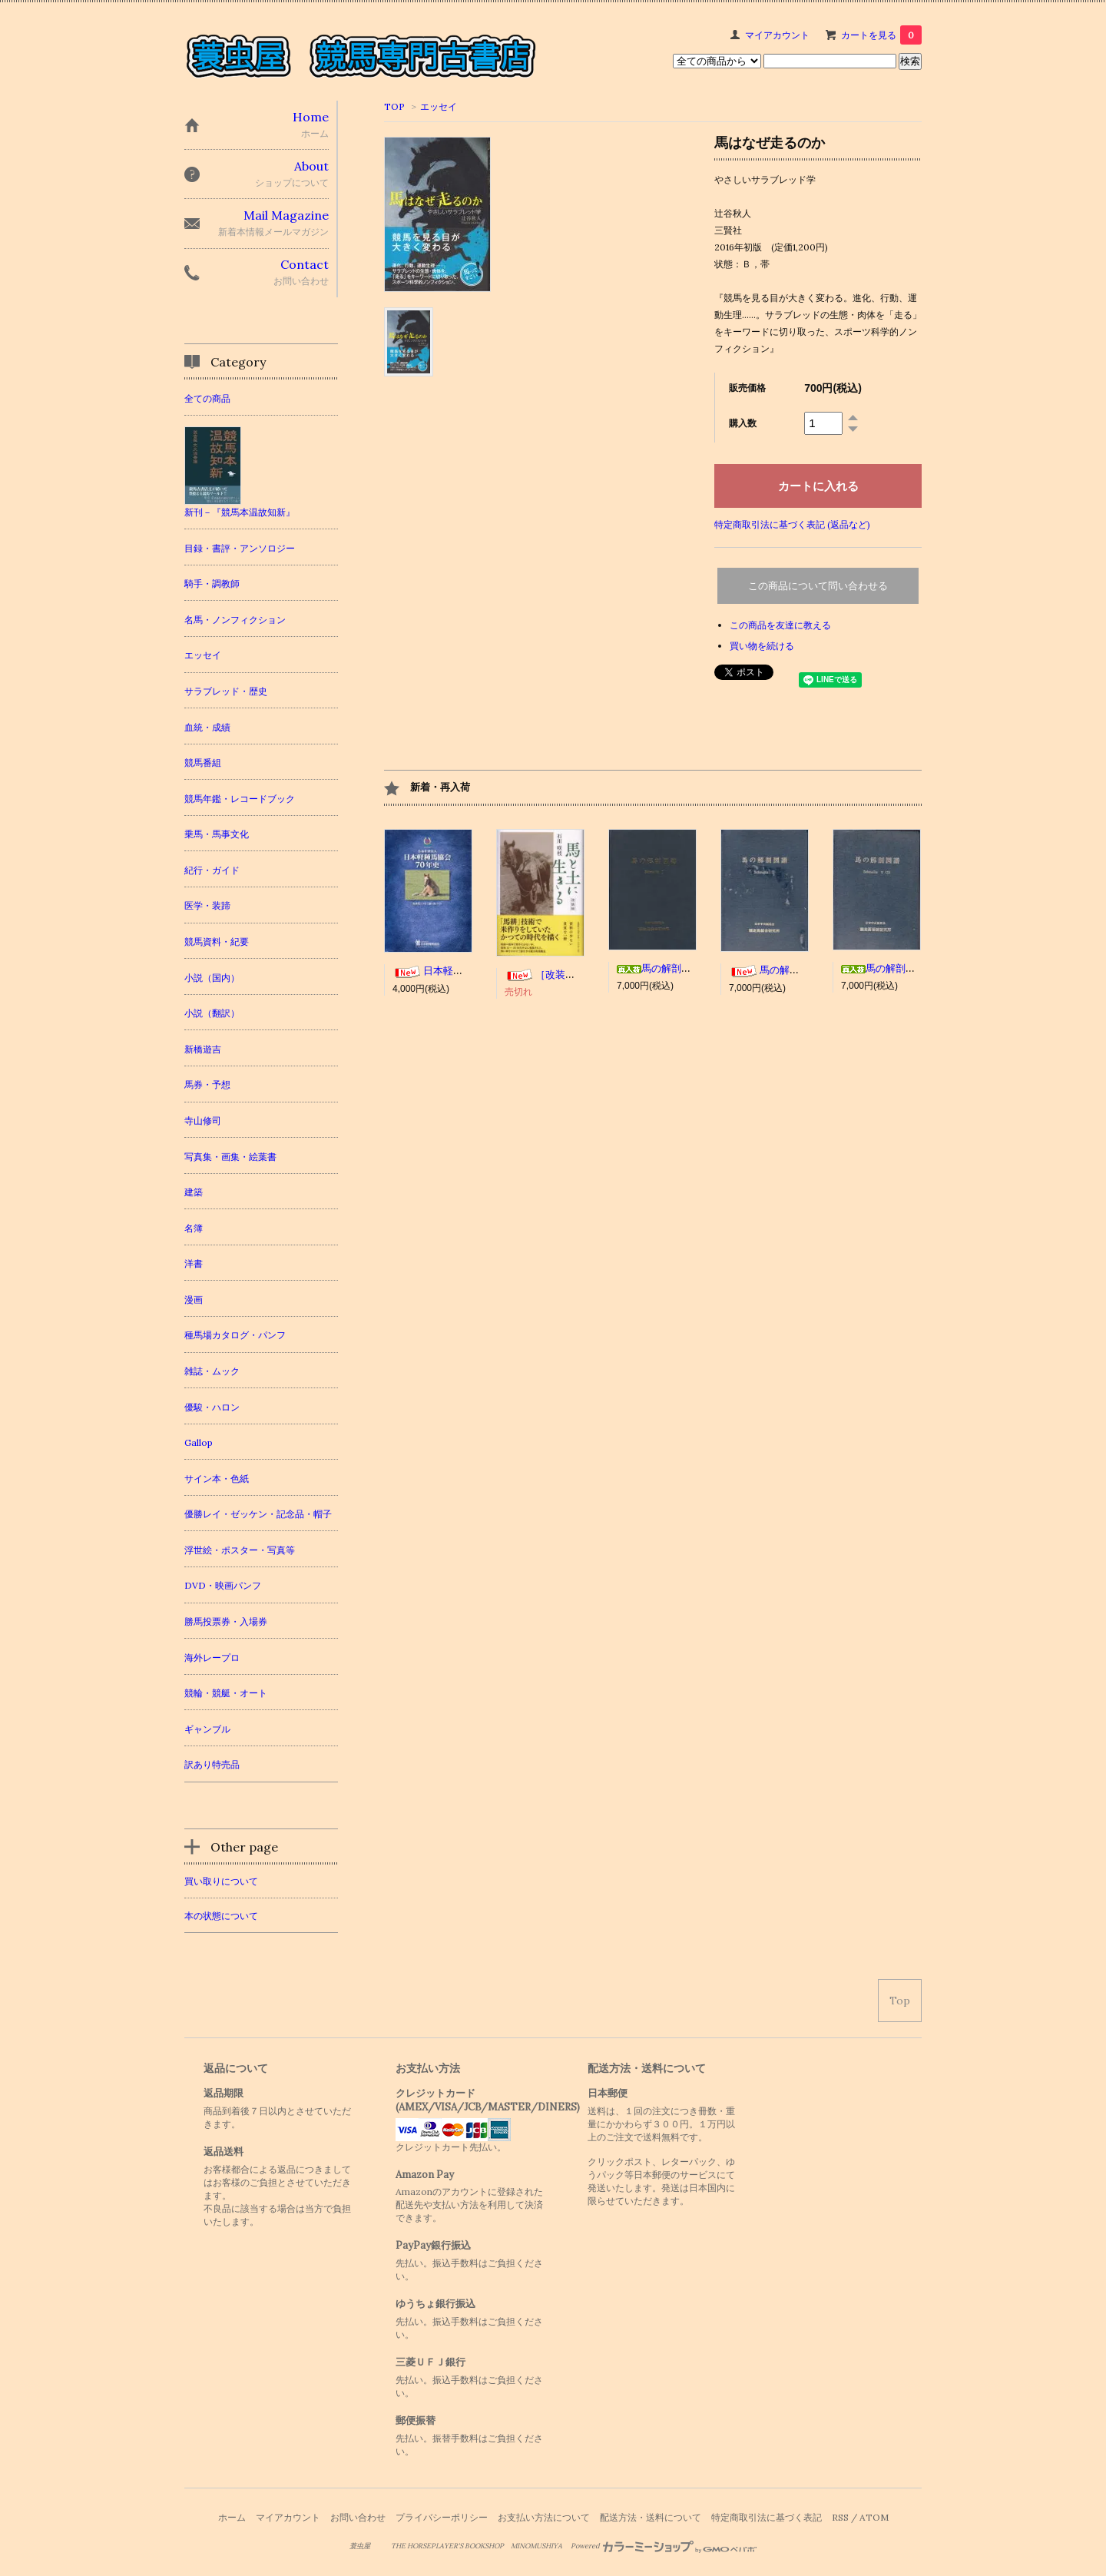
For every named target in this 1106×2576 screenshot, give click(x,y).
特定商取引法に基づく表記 (766, 2517)
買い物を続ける (762, 645)
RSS (840, 2517)
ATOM (874, 2517)
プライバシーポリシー (442, 2517)
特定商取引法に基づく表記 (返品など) (792, 524)
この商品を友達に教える (780, 625)
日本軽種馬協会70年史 (458, 970)
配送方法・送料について (650, 2517)
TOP (394, 106)
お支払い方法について (544, 2517)
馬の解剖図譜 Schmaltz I (693, 968)
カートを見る (881, 35)
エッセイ (438, 106)
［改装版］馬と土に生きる (580, 974)
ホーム (232, 2517)
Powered (664, 2546)
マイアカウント (777, 35)
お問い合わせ (358, 2517)
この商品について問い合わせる (818, 586)
